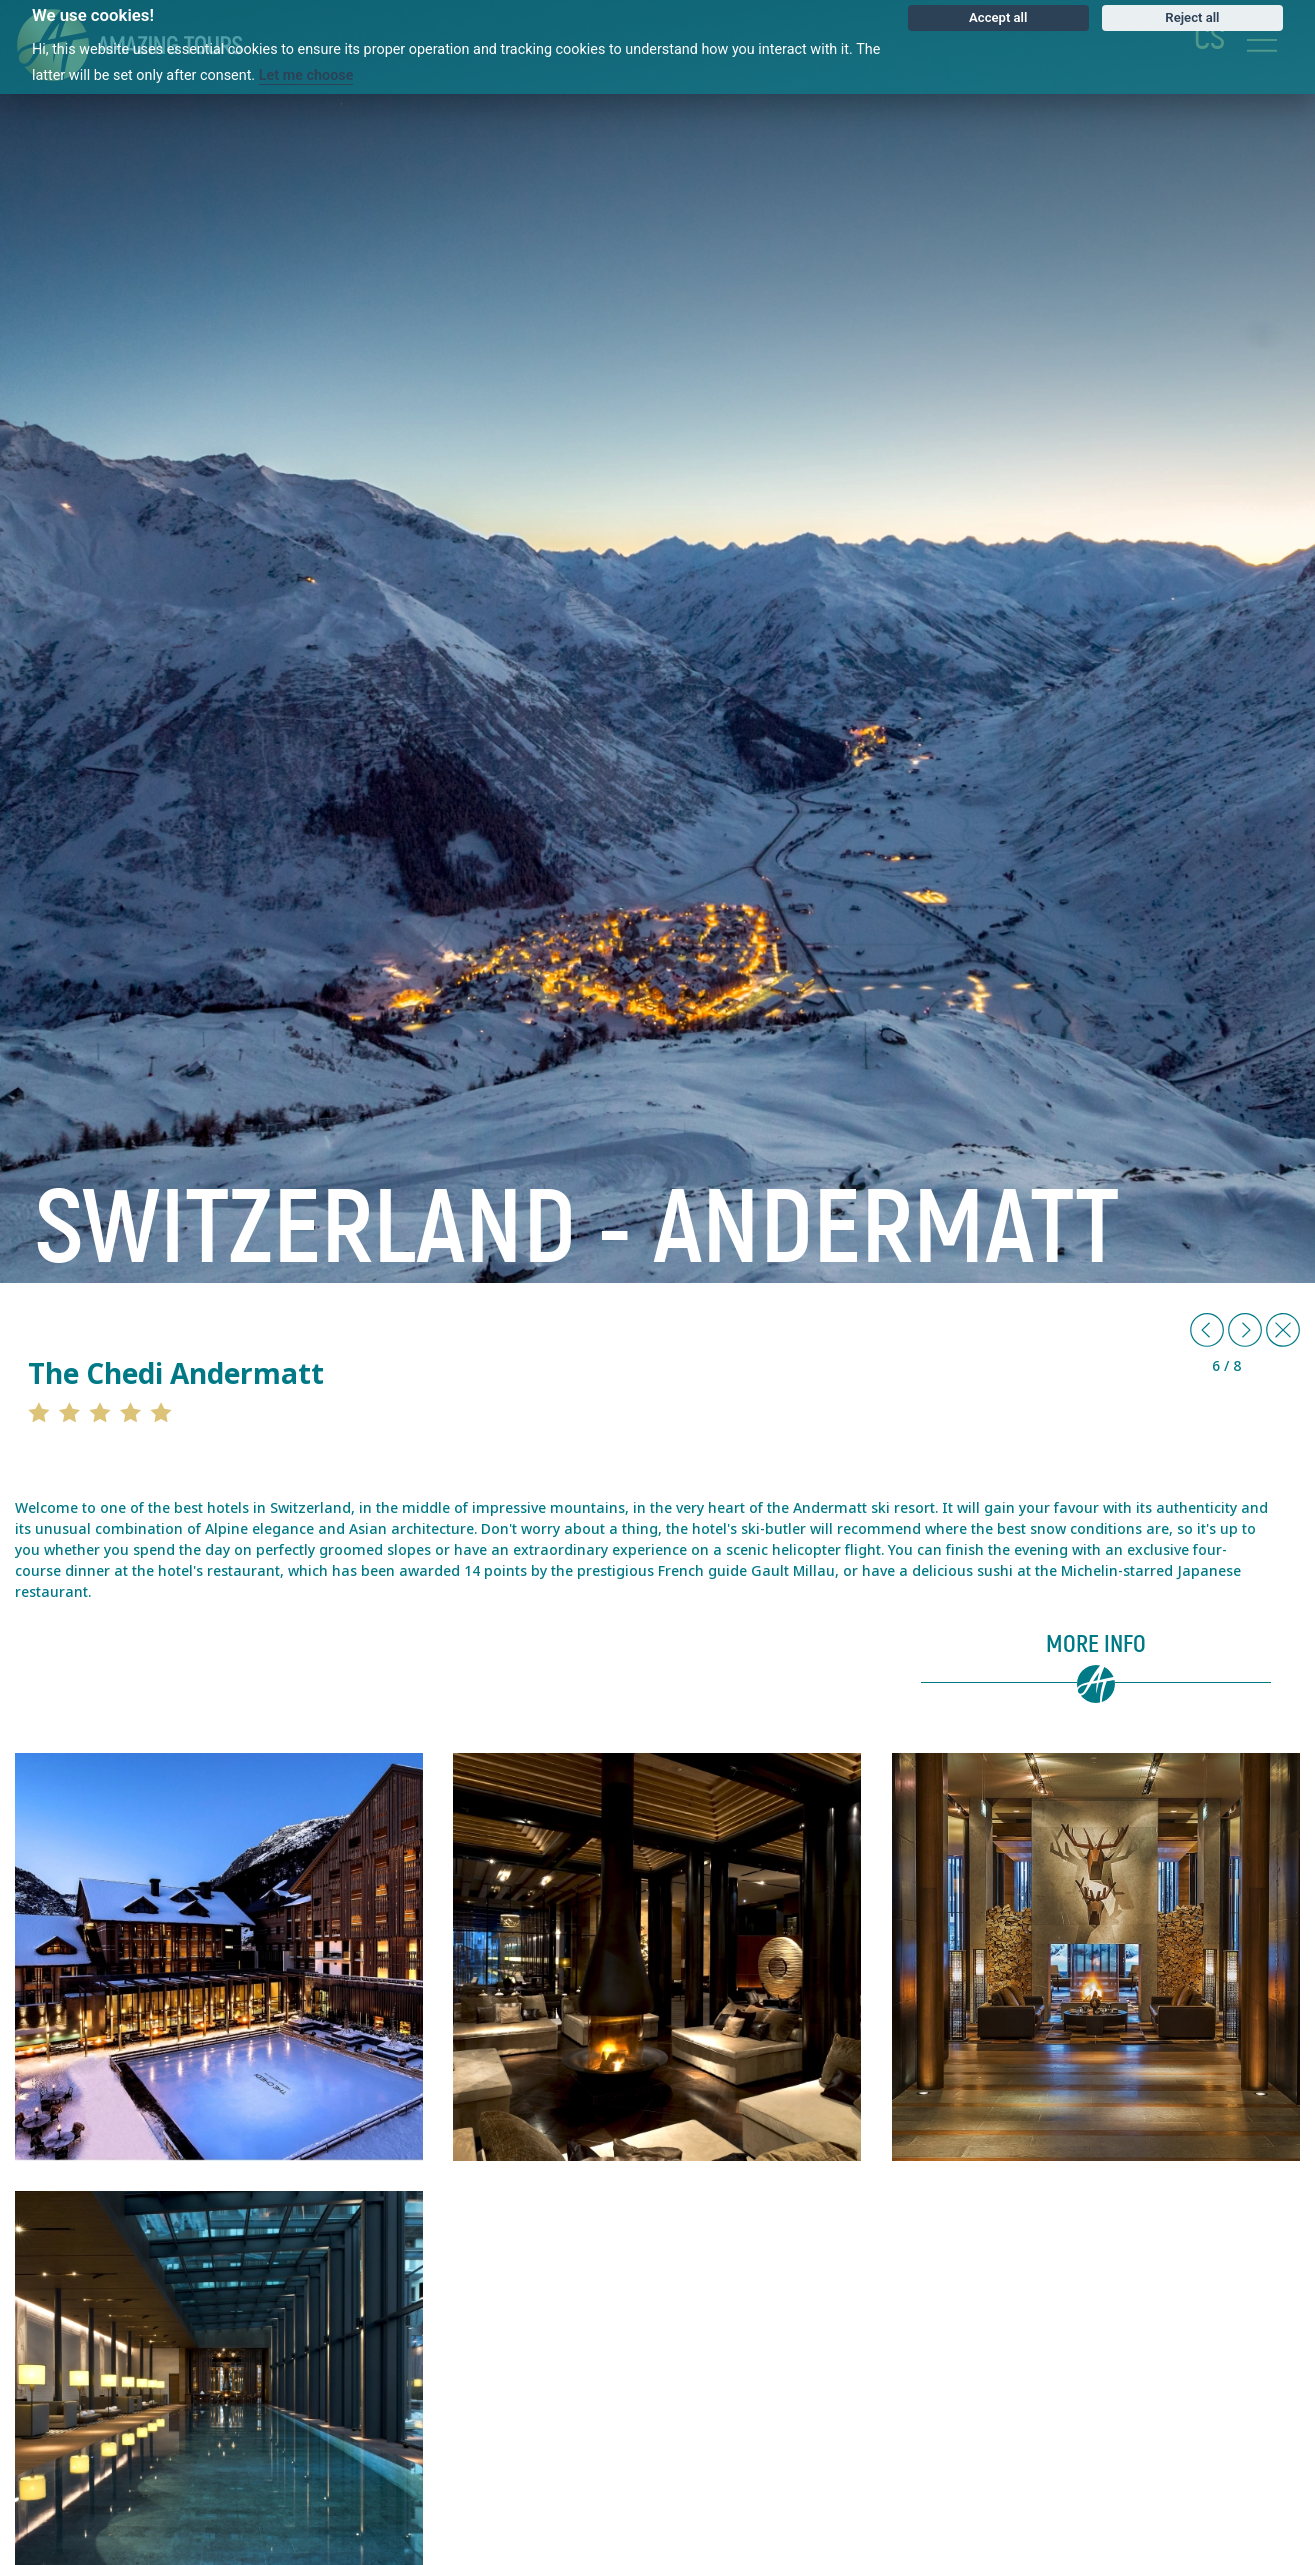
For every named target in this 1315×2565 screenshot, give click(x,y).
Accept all (998, 17)
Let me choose (306, 75)
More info (1096, 1645)
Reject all (1192, 17)
